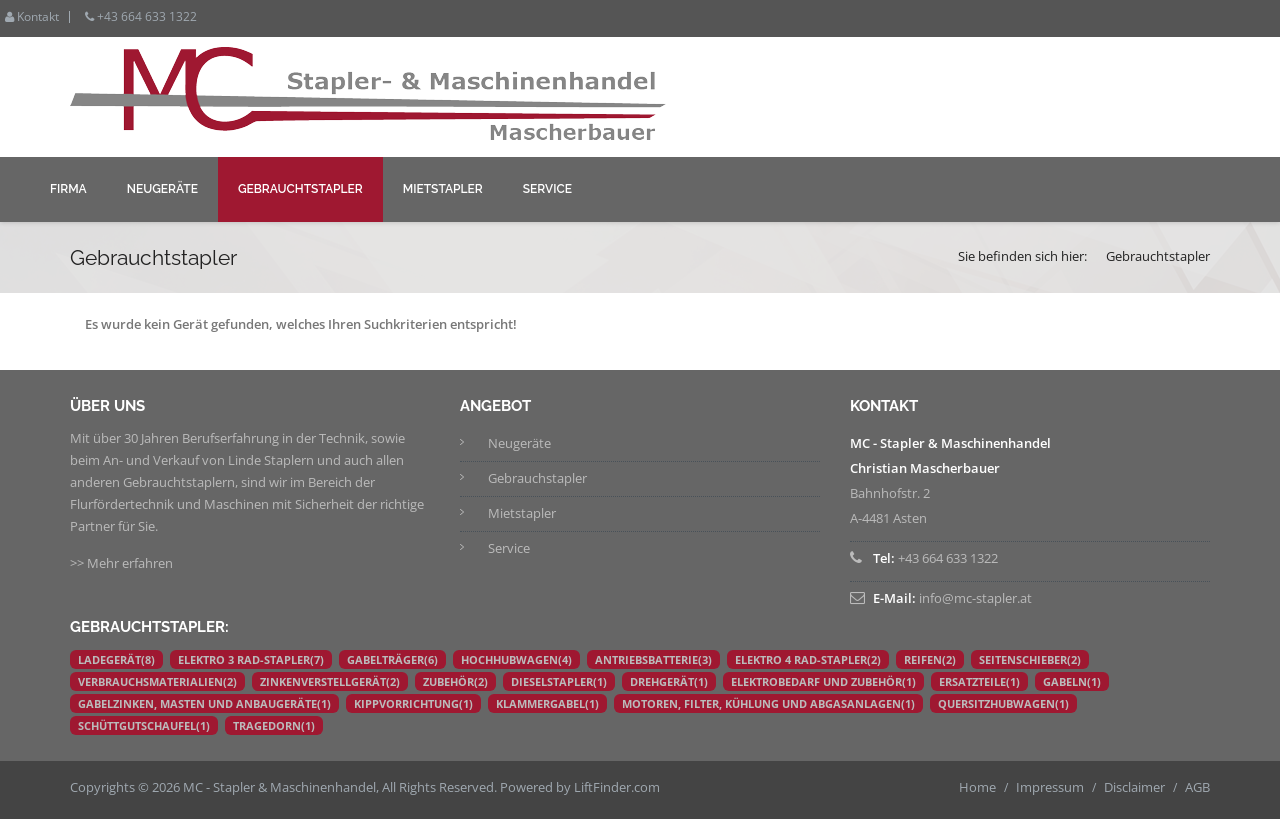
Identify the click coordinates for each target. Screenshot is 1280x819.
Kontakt (32, 17)
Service (547, 189)
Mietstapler (443, 189)
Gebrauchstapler (537, 478)
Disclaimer (1134, 787)
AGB (1197, 787)
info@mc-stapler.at (975, 598)
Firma (68, 189)
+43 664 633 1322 (141, 17)
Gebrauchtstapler (300, 189)
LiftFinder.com (617, 787)
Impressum (1050, 787)
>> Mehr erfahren (121, 563)
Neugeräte (162, 189)
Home (977, 787)
